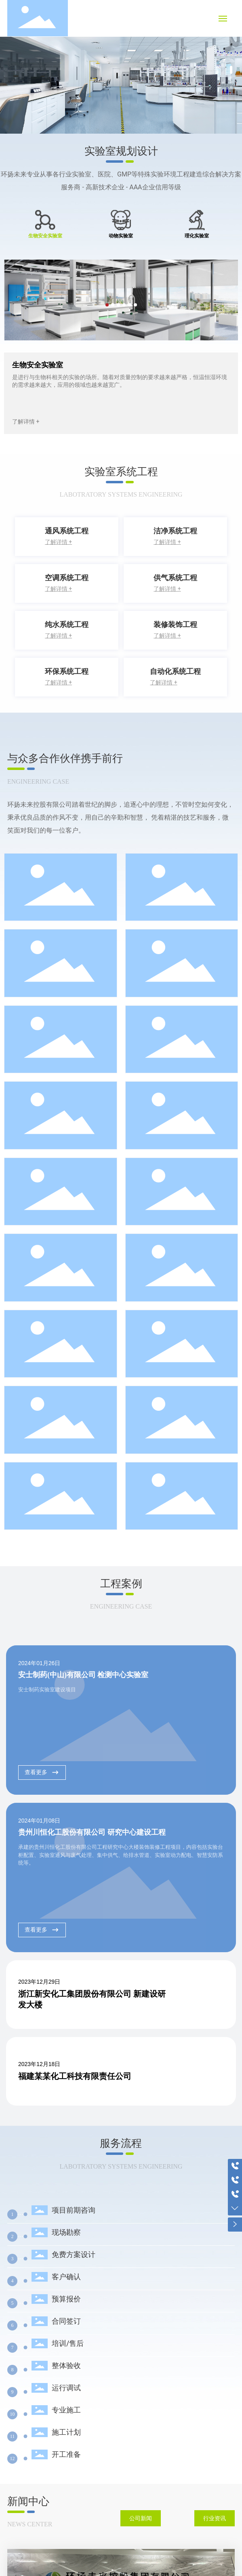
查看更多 (42, 1772)
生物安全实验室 (37, 365)
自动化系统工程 (175, 671)
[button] (231, 70)
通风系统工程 (66, 531)
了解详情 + (25, 421)
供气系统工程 (175, 577)
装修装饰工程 (175, 624)
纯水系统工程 (66, 624)
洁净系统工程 (175, 531)
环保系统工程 (66, 671)
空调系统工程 (66, 577)
